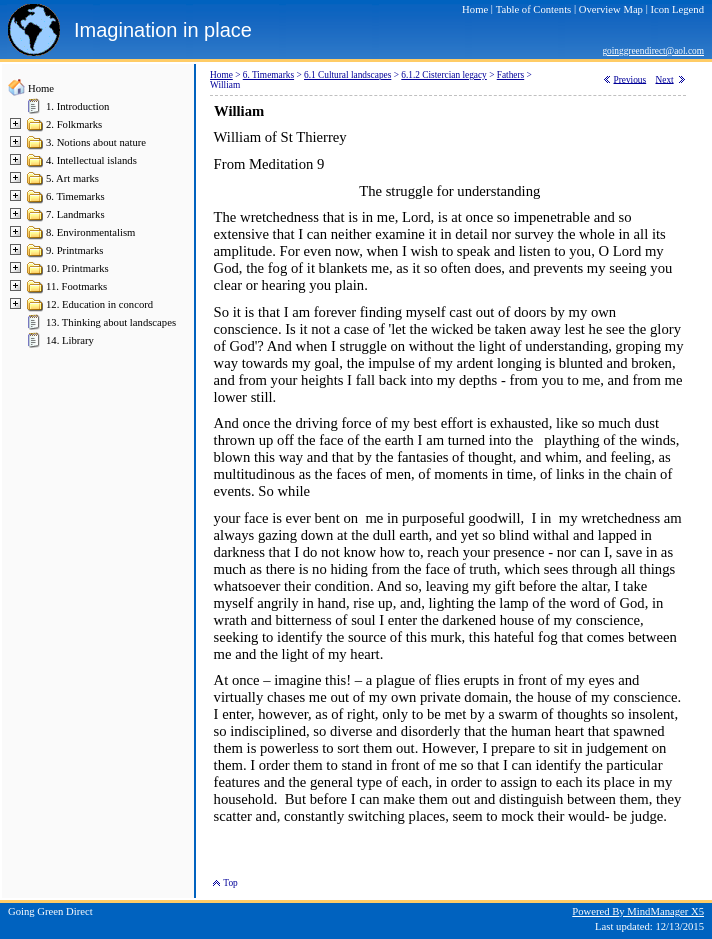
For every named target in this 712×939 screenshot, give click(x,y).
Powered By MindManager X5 (638, 911)
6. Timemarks (75, 196)
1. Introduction (77, 106)
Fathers (510, 75)
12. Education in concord (99, 304)
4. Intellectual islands (91, 160)
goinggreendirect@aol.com (653, 51)
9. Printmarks (74, 250)
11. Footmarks (76, 286)
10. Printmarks (77, 268)
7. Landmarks (75, 214)
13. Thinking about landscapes (111, 322)
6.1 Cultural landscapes (347, 75)
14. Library (70, 340)
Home (41, 88)
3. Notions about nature (96, 142)
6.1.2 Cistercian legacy (443, 75)
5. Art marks (72, 178)
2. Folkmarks (74, 124)
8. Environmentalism (90, 232)
